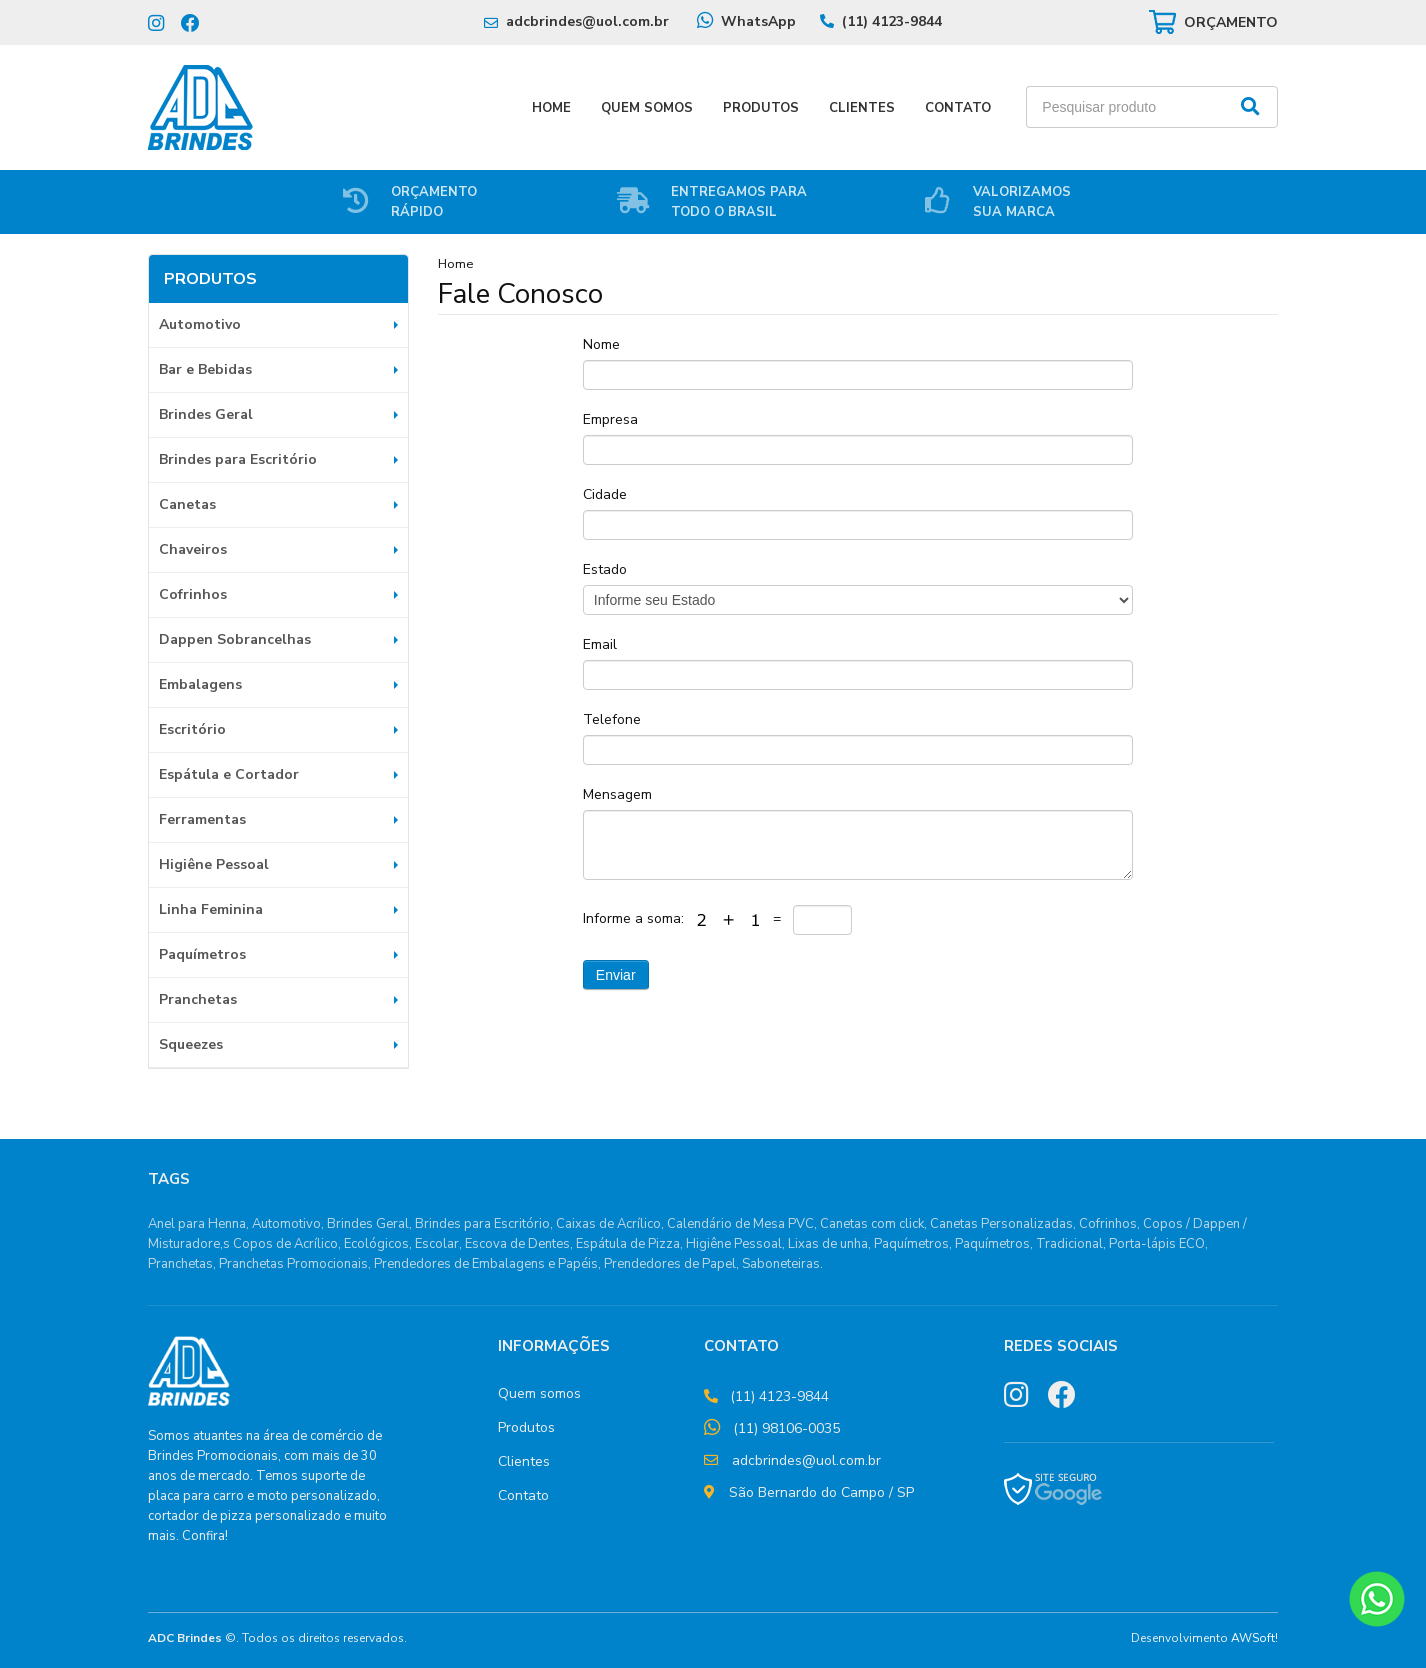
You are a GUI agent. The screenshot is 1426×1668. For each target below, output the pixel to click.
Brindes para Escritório (238, 459)
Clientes (862, 108)
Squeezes (191, 1044)
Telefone (612, 719)
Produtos (761, 108)
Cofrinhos (193, 594)
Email (600, 644)
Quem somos (539, 1393)
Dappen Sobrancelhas (235, 639)
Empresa (610, 419)
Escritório (192, 729)
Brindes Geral (206, 414)
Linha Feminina (211, 909)
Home (551, 108)
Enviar (616, 975)
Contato (958, 108)
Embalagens (200, 684)
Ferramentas (202, 819)
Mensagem (617, 794)
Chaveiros (193, 549)
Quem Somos (647, 108)
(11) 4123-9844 (892, 21)
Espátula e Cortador (229, 774)
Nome (601, 344)
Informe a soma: (635, 918)
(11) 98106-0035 (786, 1428)
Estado (605, 569)
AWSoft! (1254, 1638)
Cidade (605, 494)
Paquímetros (202, 954)
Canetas (187, 504)
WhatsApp (758, 21)
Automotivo (200, 324)
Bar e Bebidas (205, 369)
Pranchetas (198, 999)
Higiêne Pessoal (214, 864)
